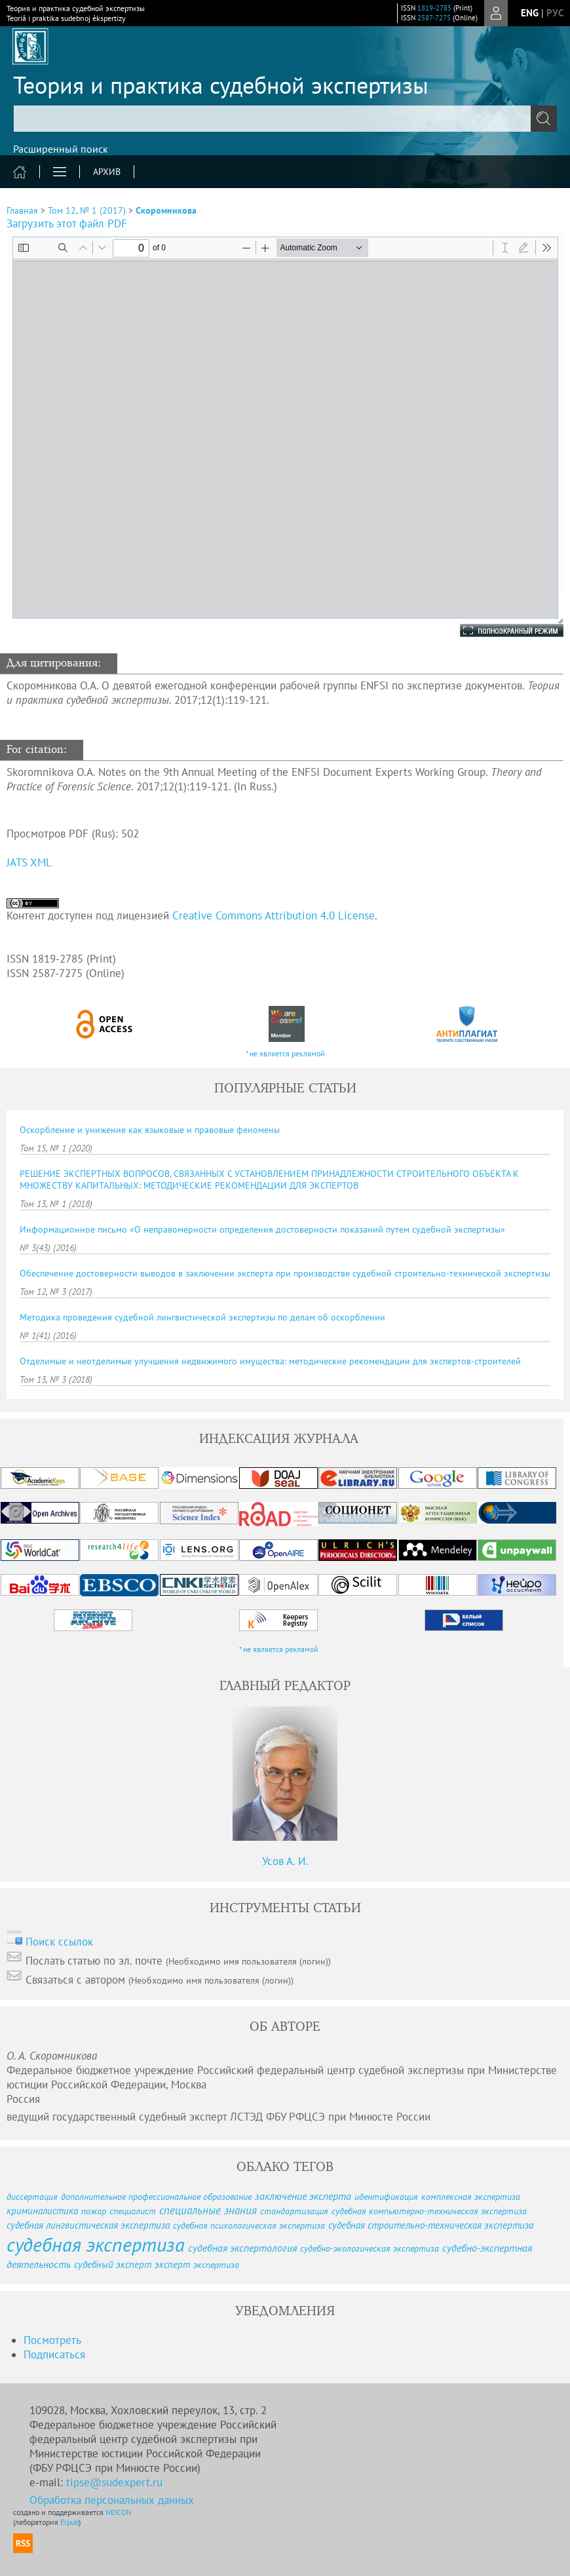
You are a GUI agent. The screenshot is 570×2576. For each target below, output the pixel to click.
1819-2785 (434, 7)
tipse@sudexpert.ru (114, 2482)
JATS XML (29, 862)
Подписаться (54, 2354)
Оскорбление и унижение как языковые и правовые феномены (150, 1130)
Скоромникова (166, 210)
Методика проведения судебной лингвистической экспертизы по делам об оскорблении (202, 1317)
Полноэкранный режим (498, 630)
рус (554, 13)
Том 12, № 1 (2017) (87, 210)
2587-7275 (434, 17)
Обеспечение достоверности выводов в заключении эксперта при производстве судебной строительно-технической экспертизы (285, 1273)
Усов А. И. (285, 1861)
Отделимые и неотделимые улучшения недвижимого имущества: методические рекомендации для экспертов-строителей (270, 1361)
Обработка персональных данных (111, 2500)
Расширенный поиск (60, 148)
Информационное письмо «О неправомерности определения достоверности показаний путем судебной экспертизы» (262, 1229)
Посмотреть (52, 2340)
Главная (22, 210)
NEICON (118, 2512)
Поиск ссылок (59, 1941)
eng (530, 13)
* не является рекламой (285, 1053)
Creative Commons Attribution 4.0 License (273, 915)
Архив (107, 172)
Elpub (69, 2522)
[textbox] (285, 119)
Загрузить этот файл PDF (67, 223)
